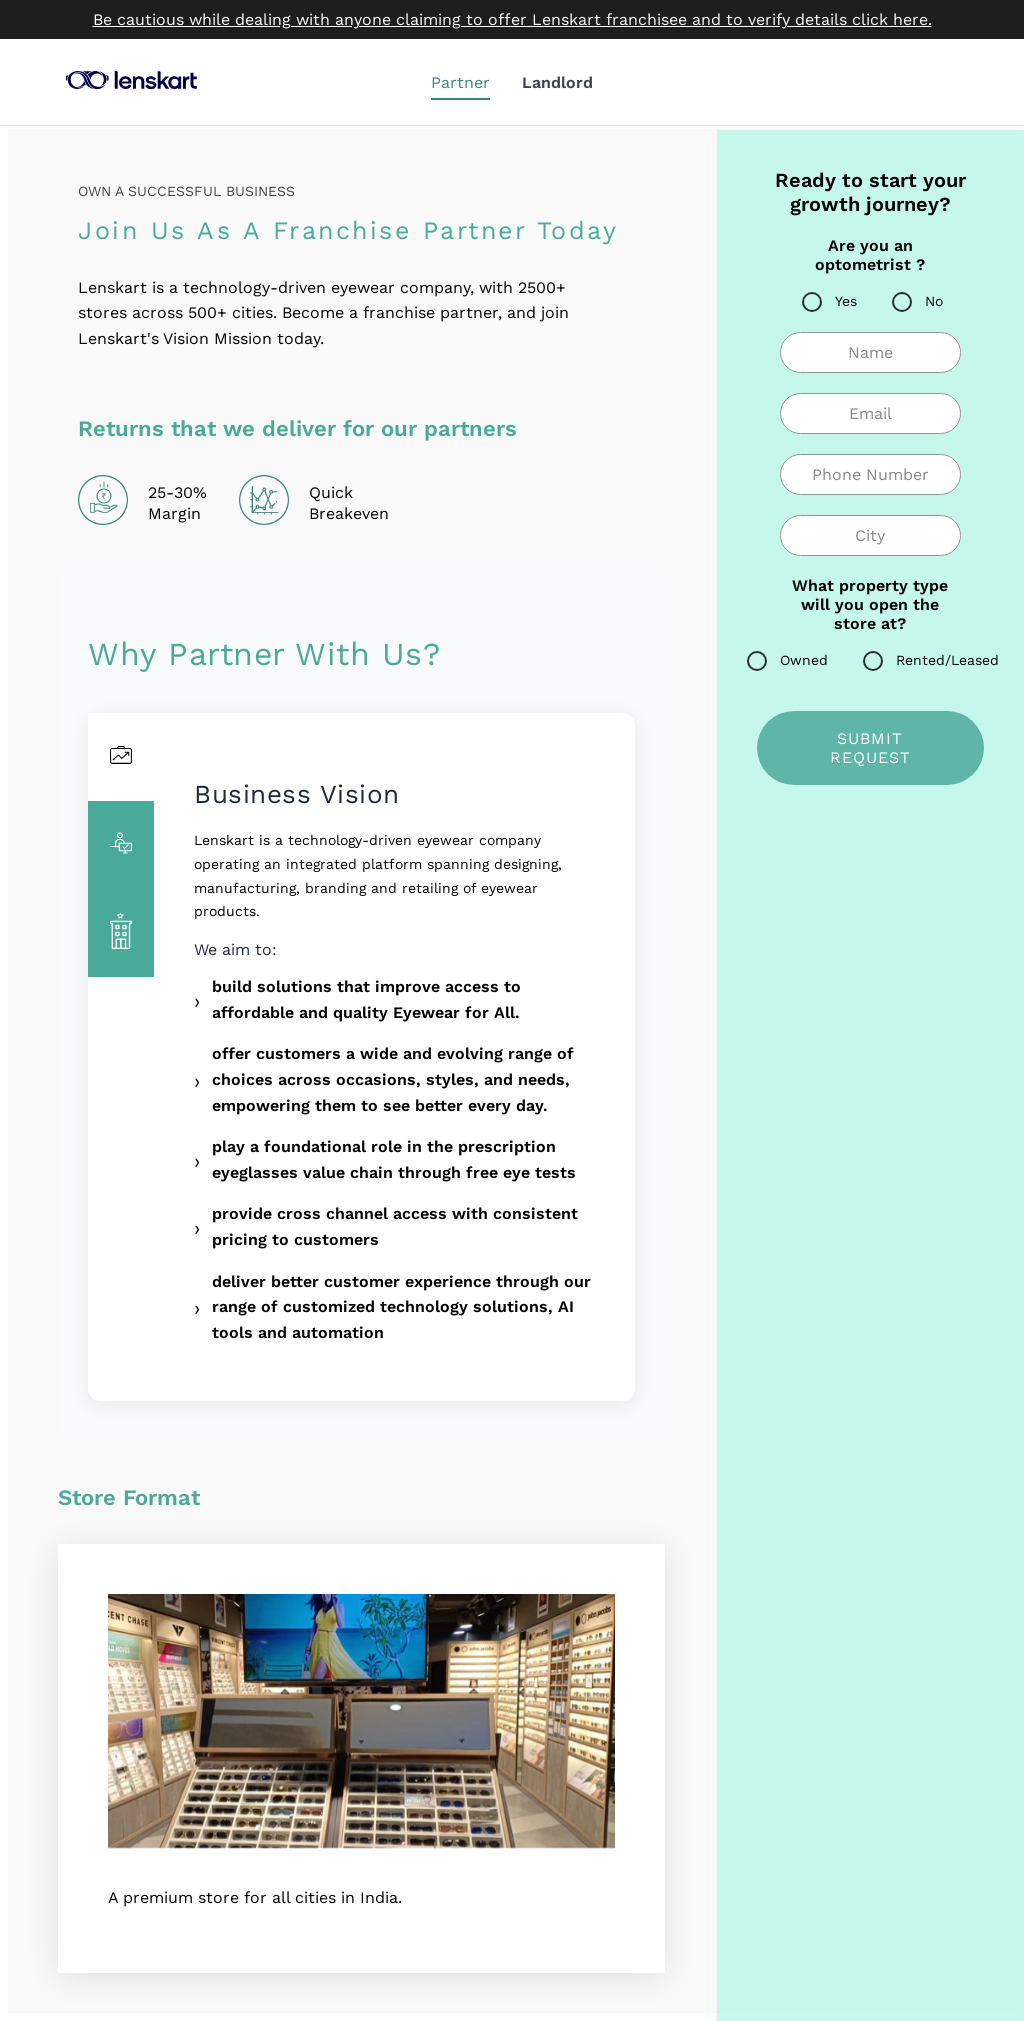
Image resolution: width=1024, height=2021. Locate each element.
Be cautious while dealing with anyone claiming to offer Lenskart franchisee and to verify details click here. (512, 19)
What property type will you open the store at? (870, 604)
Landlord (557, 82)
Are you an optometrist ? (870, 255)
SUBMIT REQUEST (870, 748)
